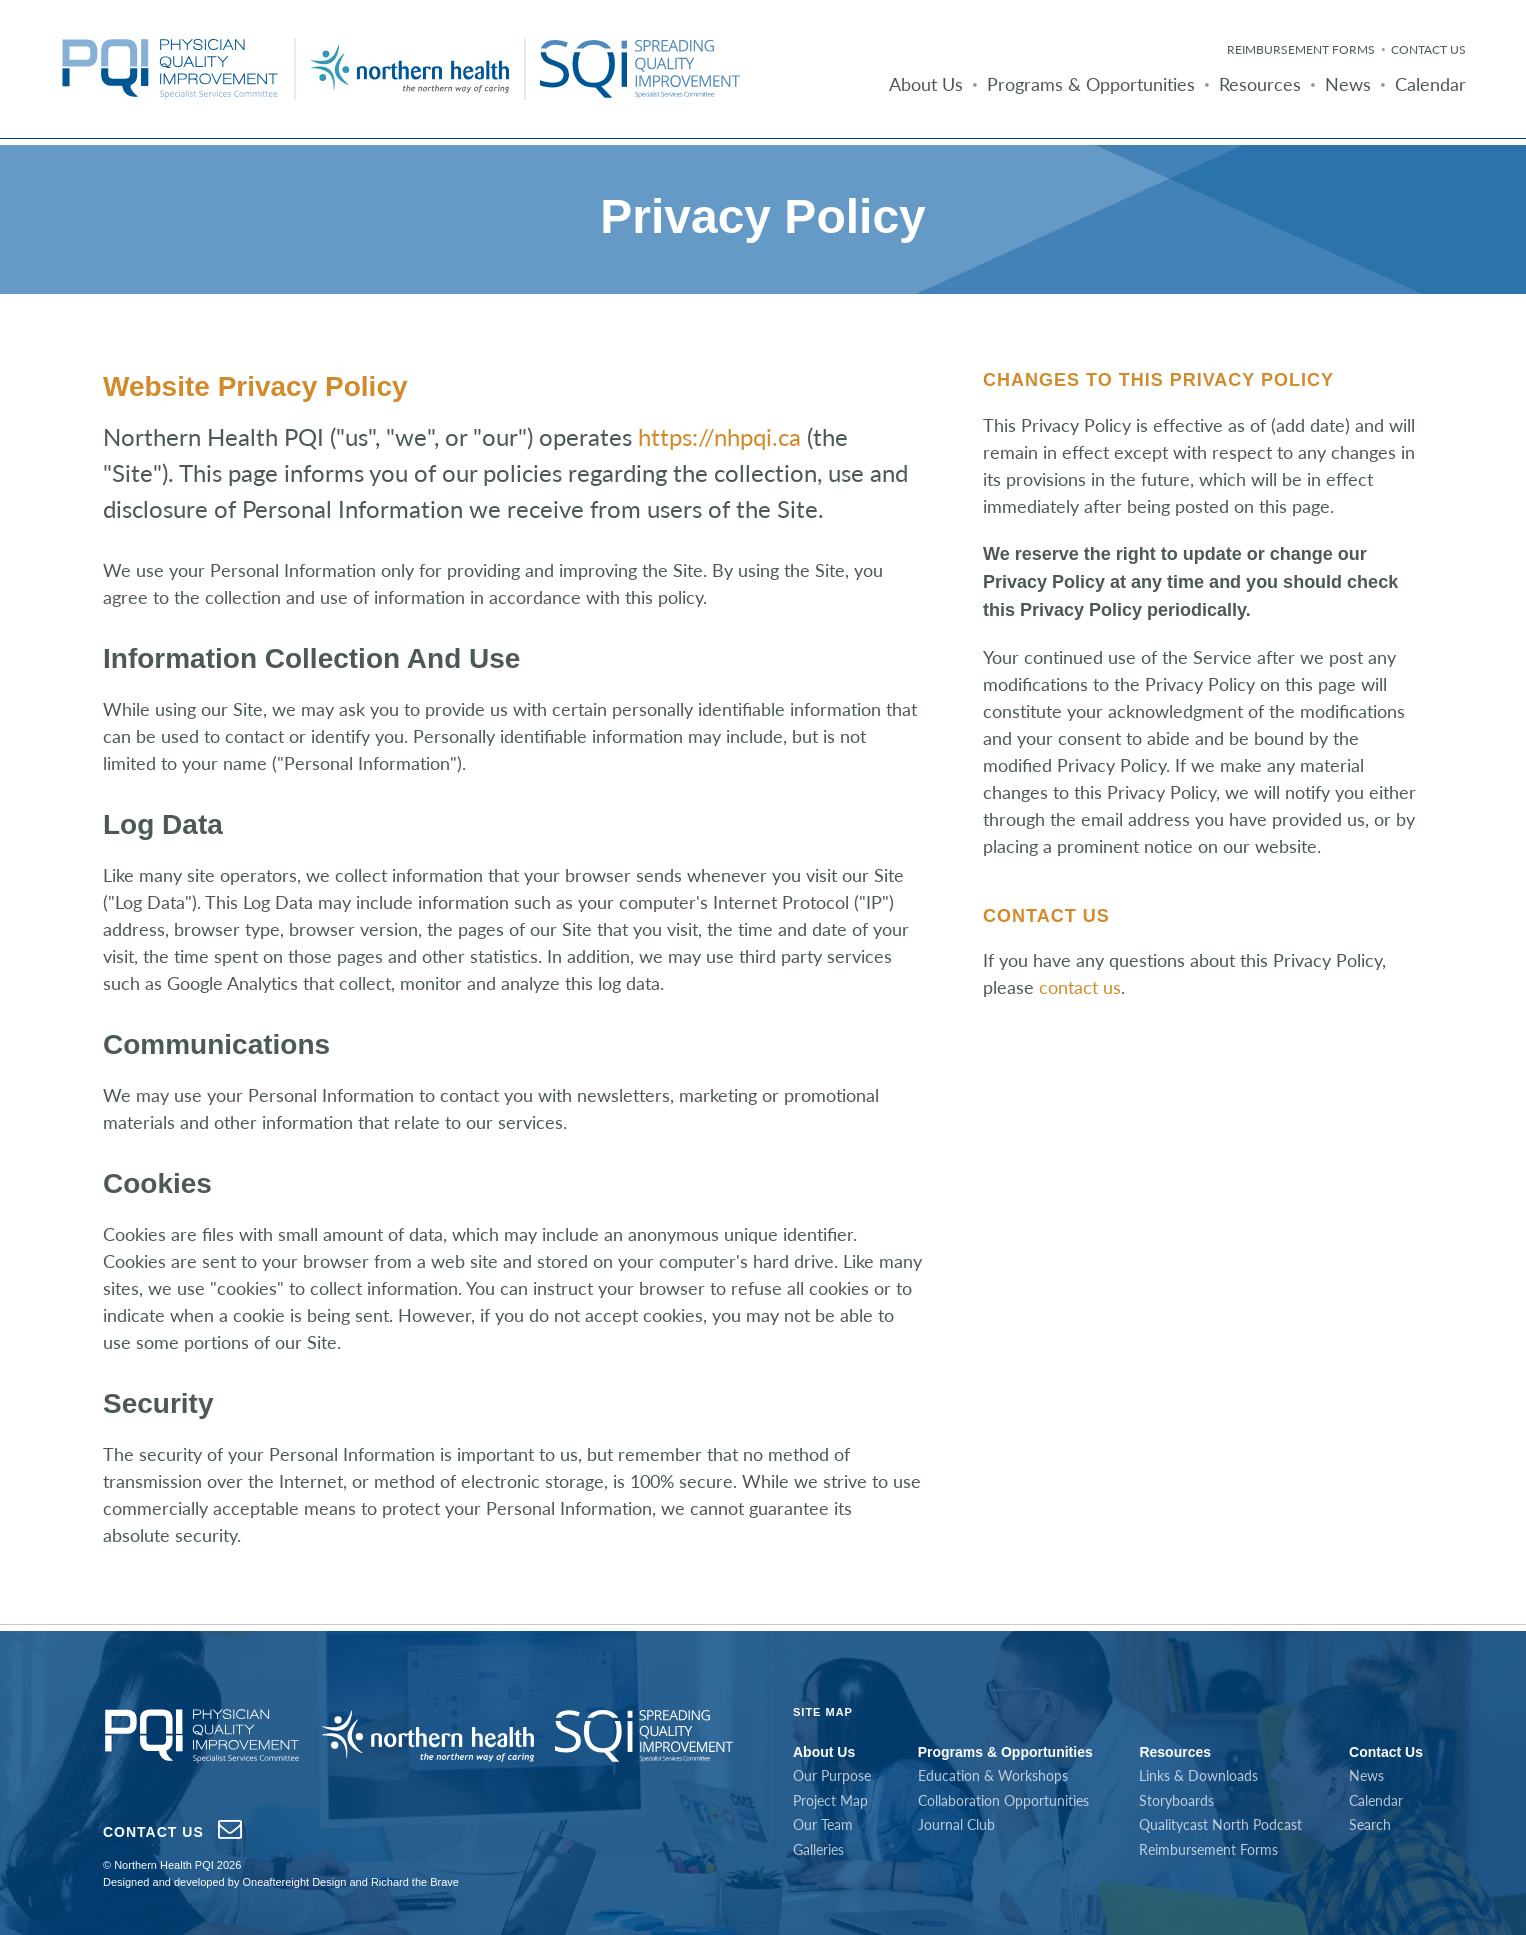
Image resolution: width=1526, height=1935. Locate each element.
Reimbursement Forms (1301, 49)
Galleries (818, 1849)
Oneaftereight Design (294, 1882)
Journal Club (956, 1824)
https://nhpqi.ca (719, 436)
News (1348, 84)
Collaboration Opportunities (1003, 1800)
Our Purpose (832, 1775)
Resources (1260, 84)
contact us (1080, 987)
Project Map (830, 1800)
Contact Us (1428, 49)
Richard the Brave (415, 1882)
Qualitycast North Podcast (1220, 1824)
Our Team (823, 1824)
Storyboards (1176, 1800)
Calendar (1430, 84)
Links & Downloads (1198, 1775)
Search (1370, 1824)
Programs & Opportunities (1091, 84)
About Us (926, 84)
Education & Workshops (993, 1775)
